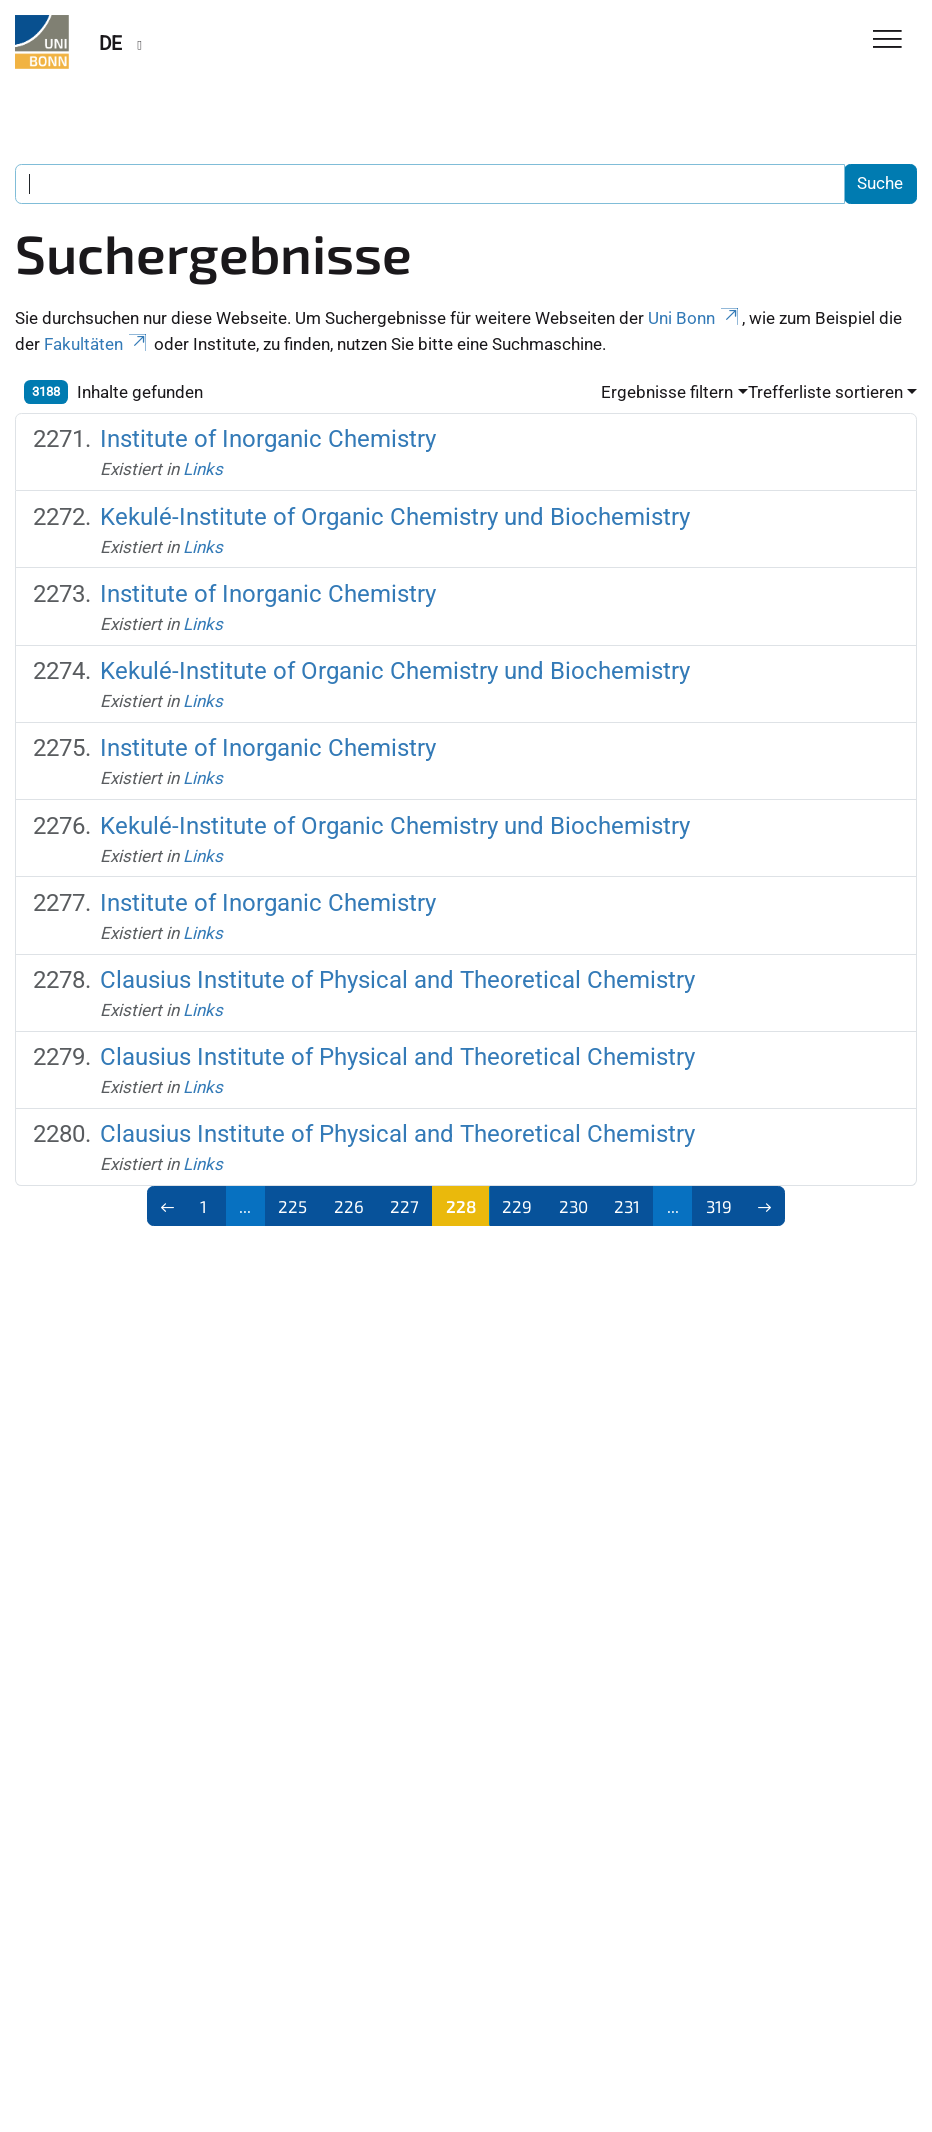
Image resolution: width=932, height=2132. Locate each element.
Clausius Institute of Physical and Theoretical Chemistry (397, 979)
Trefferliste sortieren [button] (825, 392)
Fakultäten (97, 344)
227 (404, 1206)
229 (517, 1206)
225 (292, 1206)
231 (627, 1206)
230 (573, 1206)
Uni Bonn (695, 318)
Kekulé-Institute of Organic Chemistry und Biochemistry (395, 516)
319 (719, 1206)
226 (349, 1206)
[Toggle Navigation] (887, 40)
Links (203, 469)
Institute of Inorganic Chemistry (268, 438)
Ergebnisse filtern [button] (667, 392)
